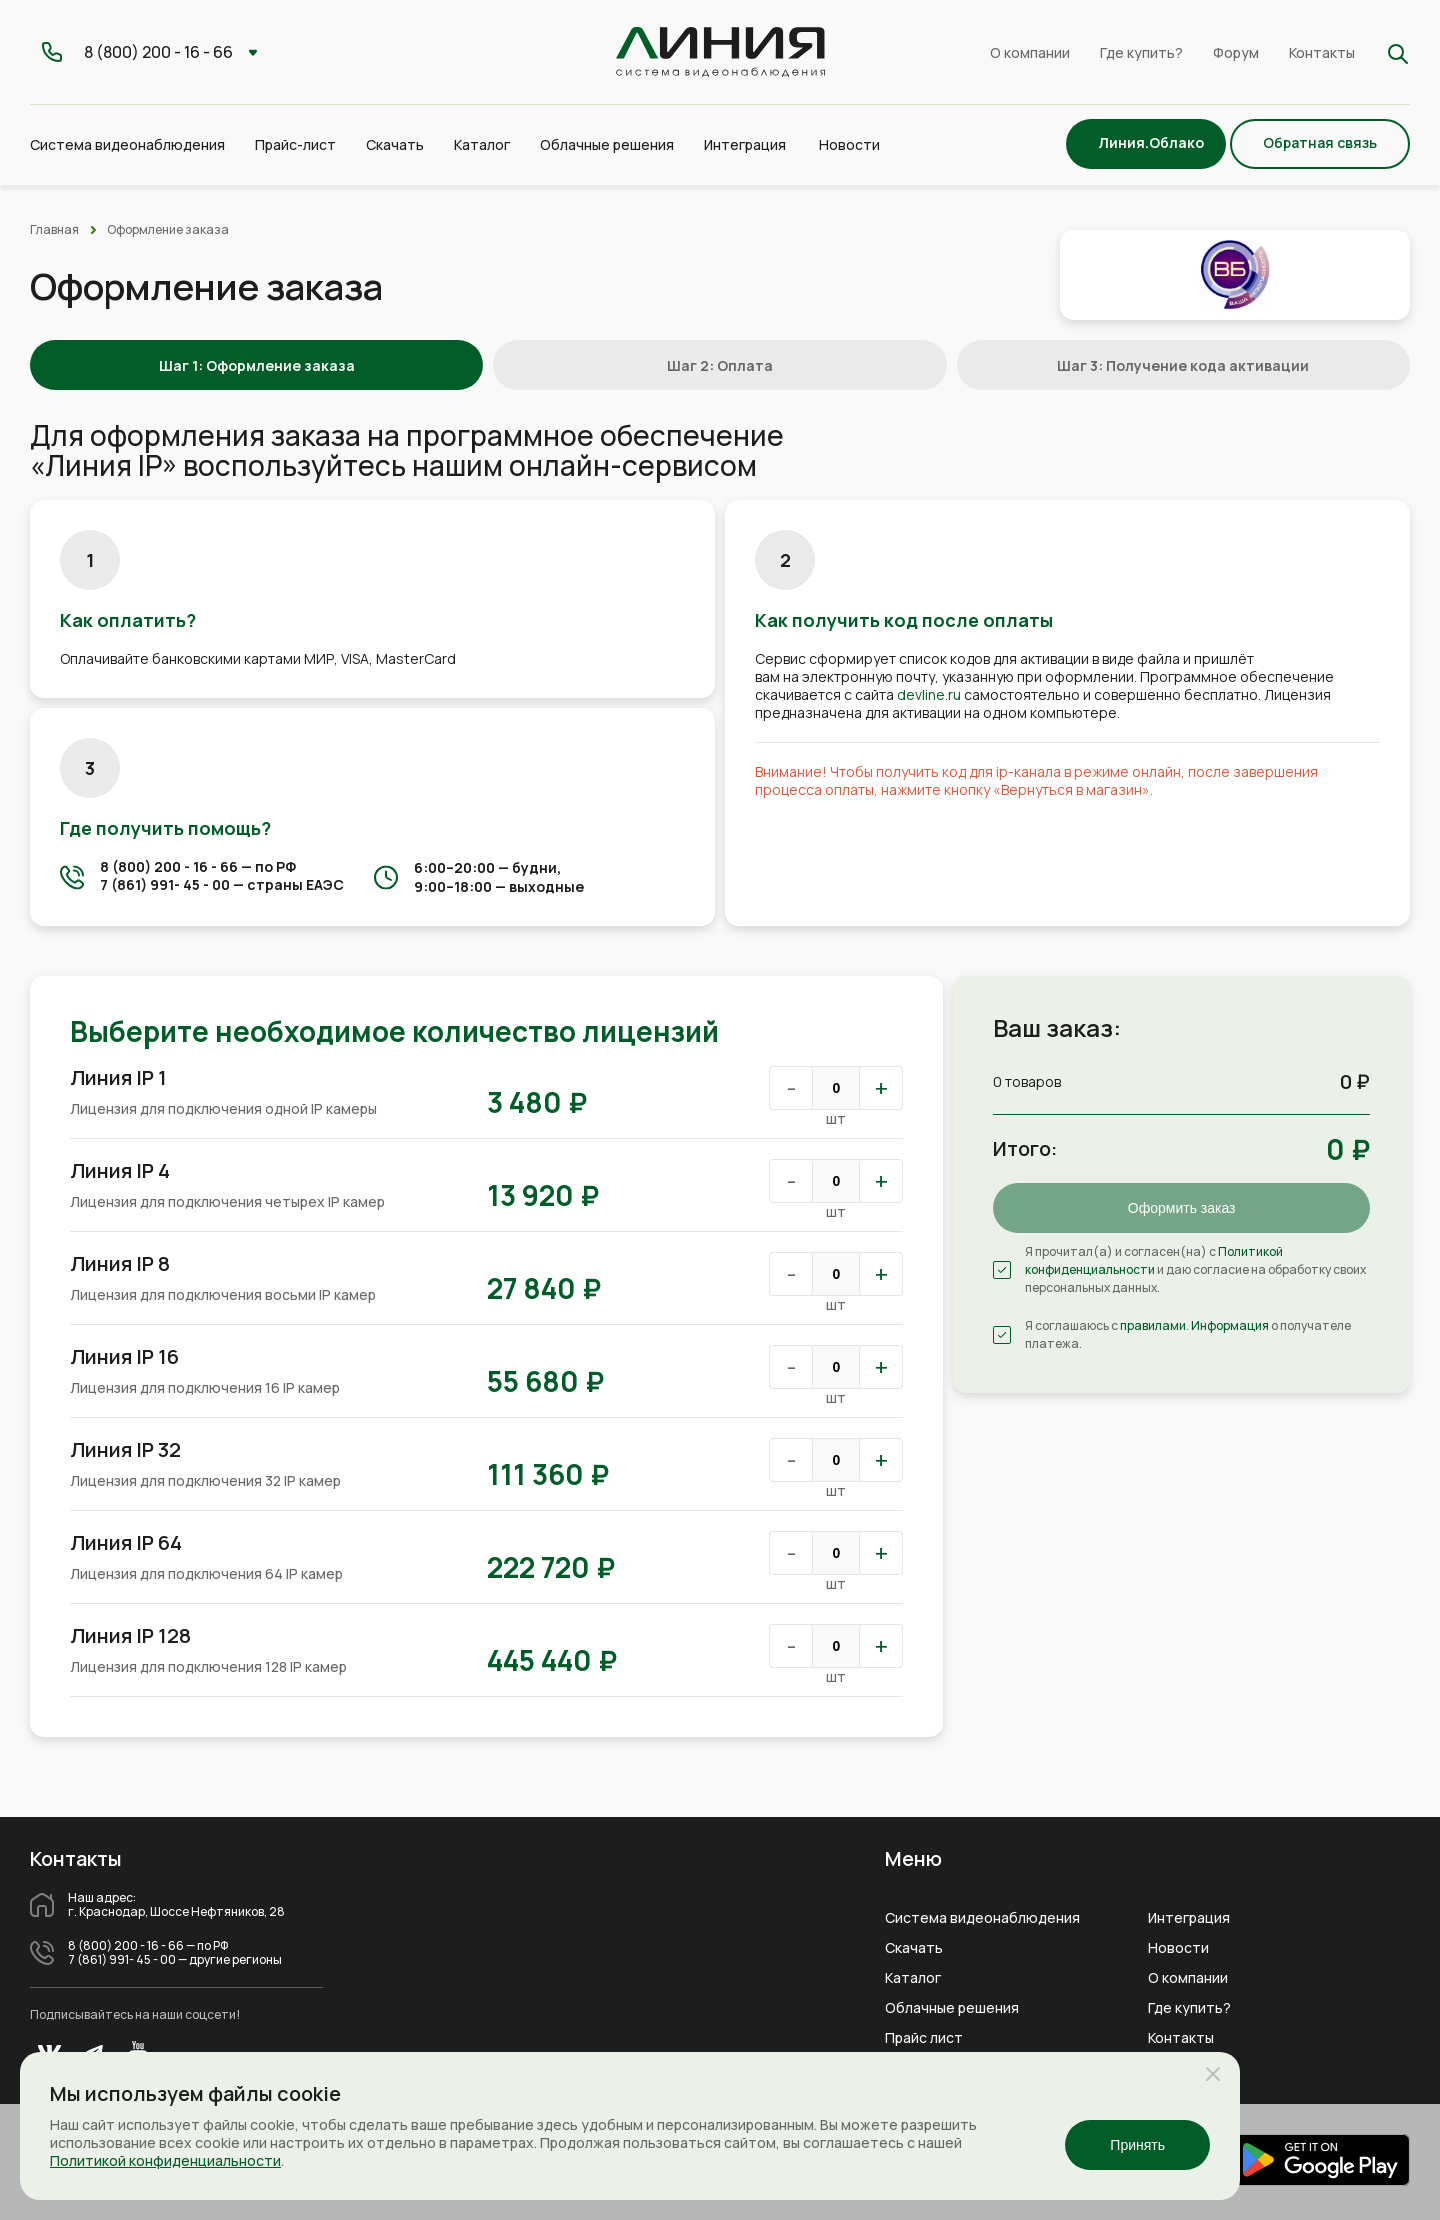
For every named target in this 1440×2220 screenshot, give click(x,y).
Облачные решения (952, 2008)
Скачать (395, 144)
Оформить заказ (1182, 1208)
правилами (1153, 1325)
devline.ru (929, 694)
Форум (1236, 52)
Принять (1137, 2145)
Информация (1230, 1325)
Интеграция (1189, 1918)
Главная (54, 229)
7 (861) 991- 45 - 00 (165, 884)
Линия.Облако (1151, 142)
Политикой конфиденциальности (1154, 1260)
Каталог (913, 1978)
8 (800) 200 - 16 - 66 (169, 866)
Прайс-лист (295, 144)
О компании (1030, 52)
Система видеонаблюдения (982, 1918)
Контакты (1322, 52)
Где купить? (1141, 52)
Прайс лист (924, 2038)
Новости (849, 144)
